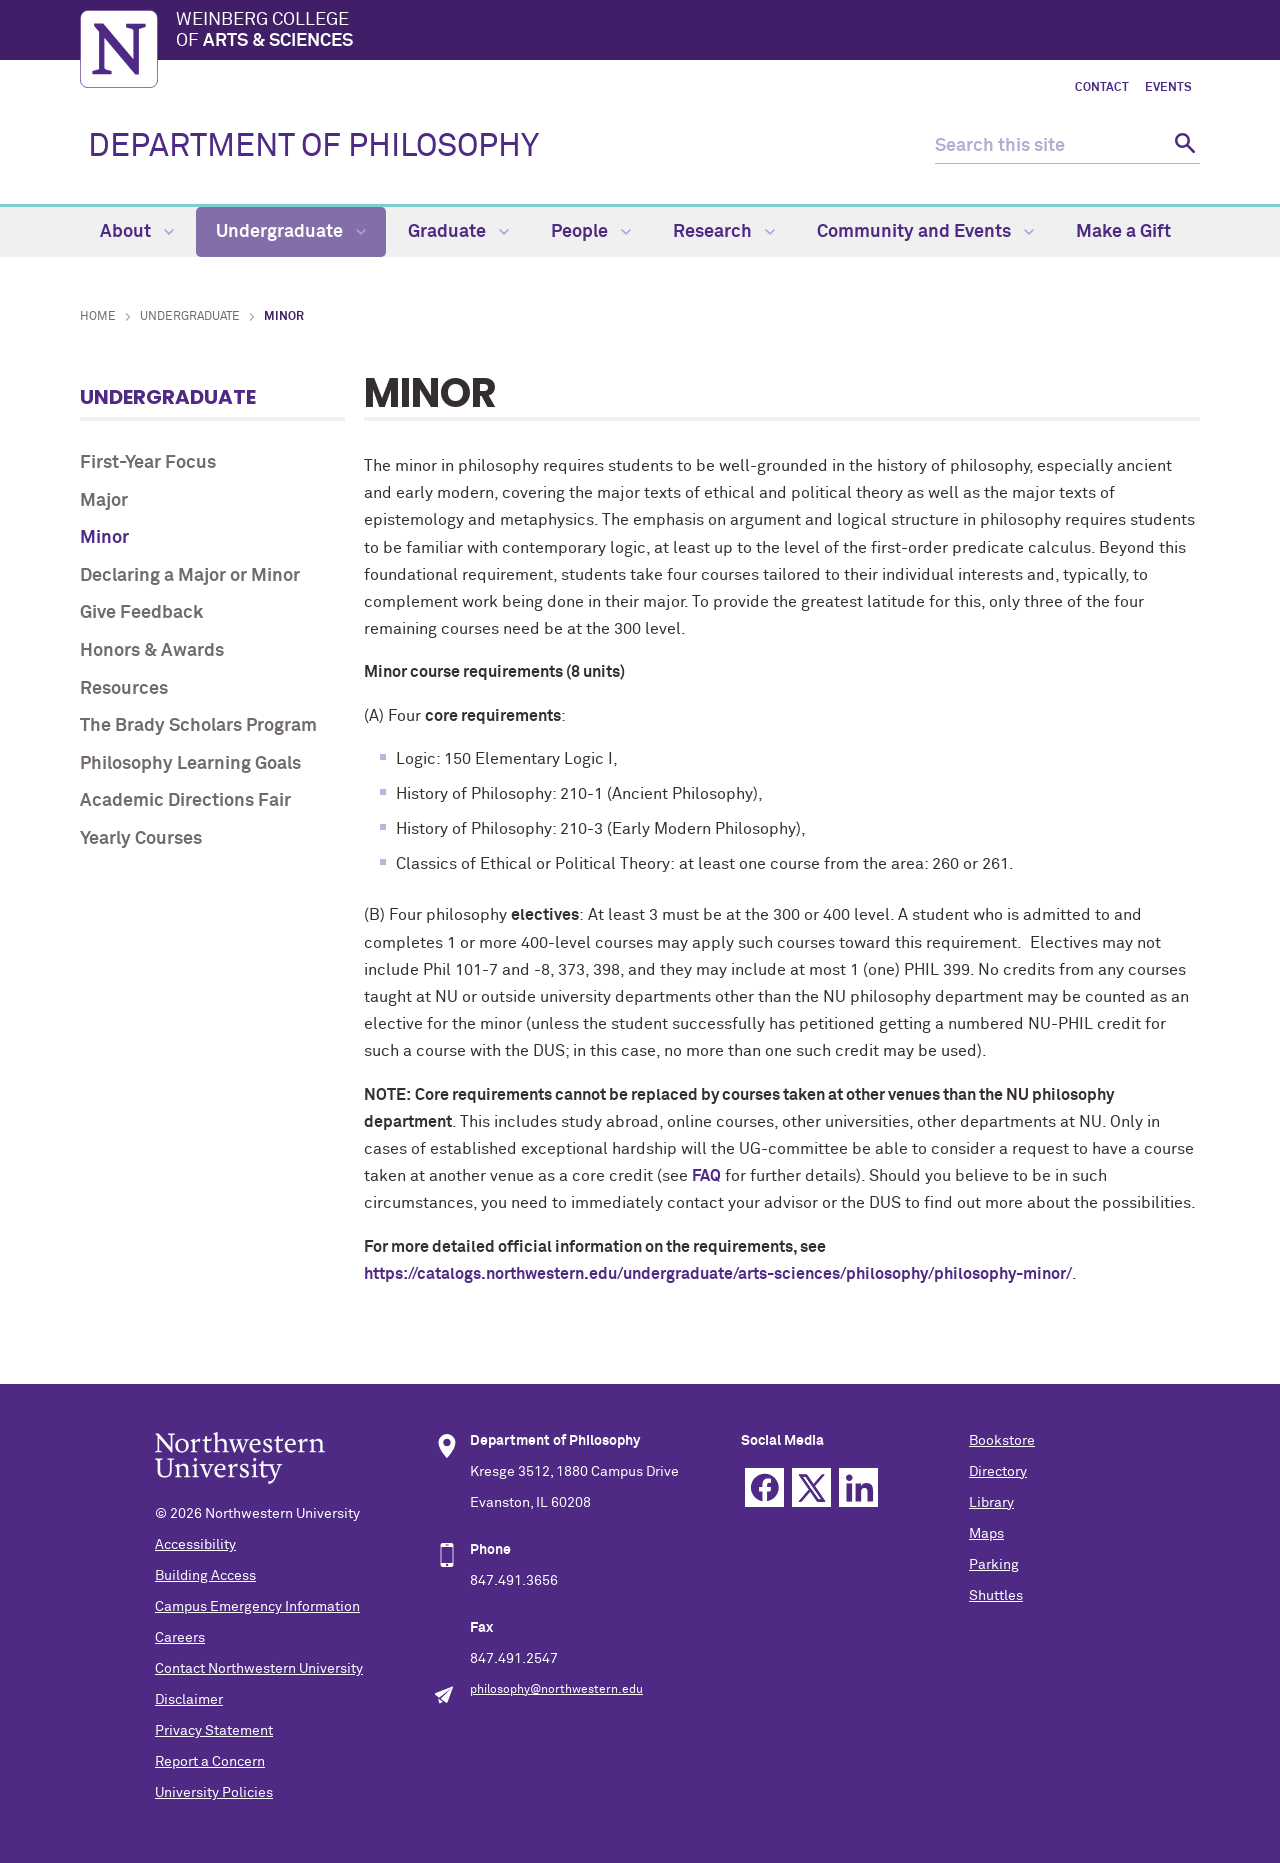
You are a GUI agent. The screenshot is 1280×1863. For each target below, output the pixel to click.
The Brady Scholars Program (198, 726)
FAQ (706, 1176)
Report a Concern (210, 1762)
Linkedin (858, 1487)
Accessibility (195, 1545)
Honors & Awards (152, 651)
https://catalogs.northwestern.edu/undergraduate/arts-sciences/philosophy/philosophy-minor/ (718, 1274)
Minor (104, 538)
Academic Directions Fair (185, 801)
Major (104, 501)
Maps (986, 1534)
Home (98, 317)
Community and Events (925, 232)
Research (724, 232)
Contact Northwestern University (259, 1669)
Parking (994, 1565)
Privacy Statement (214, 1731)
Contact (1102, 88)
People (591, 232)
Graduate (458, 232)
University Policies (214, 1793)
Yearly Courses (141, 839)
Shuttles (996, 1596)
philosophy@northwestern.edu (556, 1690)
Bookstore (1002, 1441)
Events (1168, 88)
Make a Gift (1123, 232)
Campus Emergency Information (257, 1607)
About (137, 232)
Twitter (811, 1487)
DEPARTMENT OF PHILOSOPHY (313, 147)
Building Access (205, 1576)
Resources (124, 689)
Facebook (764, 1487)
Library (991, 1503)
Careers (180, 1638)
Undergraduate (291, 232)
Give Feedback (141, 613)
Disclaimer (189, 1700)
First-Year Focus (148, 463)
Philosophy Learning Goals (190, 764)
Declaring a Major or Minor (190, 576)
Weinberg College (688, 32)
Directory (998, 1472)
